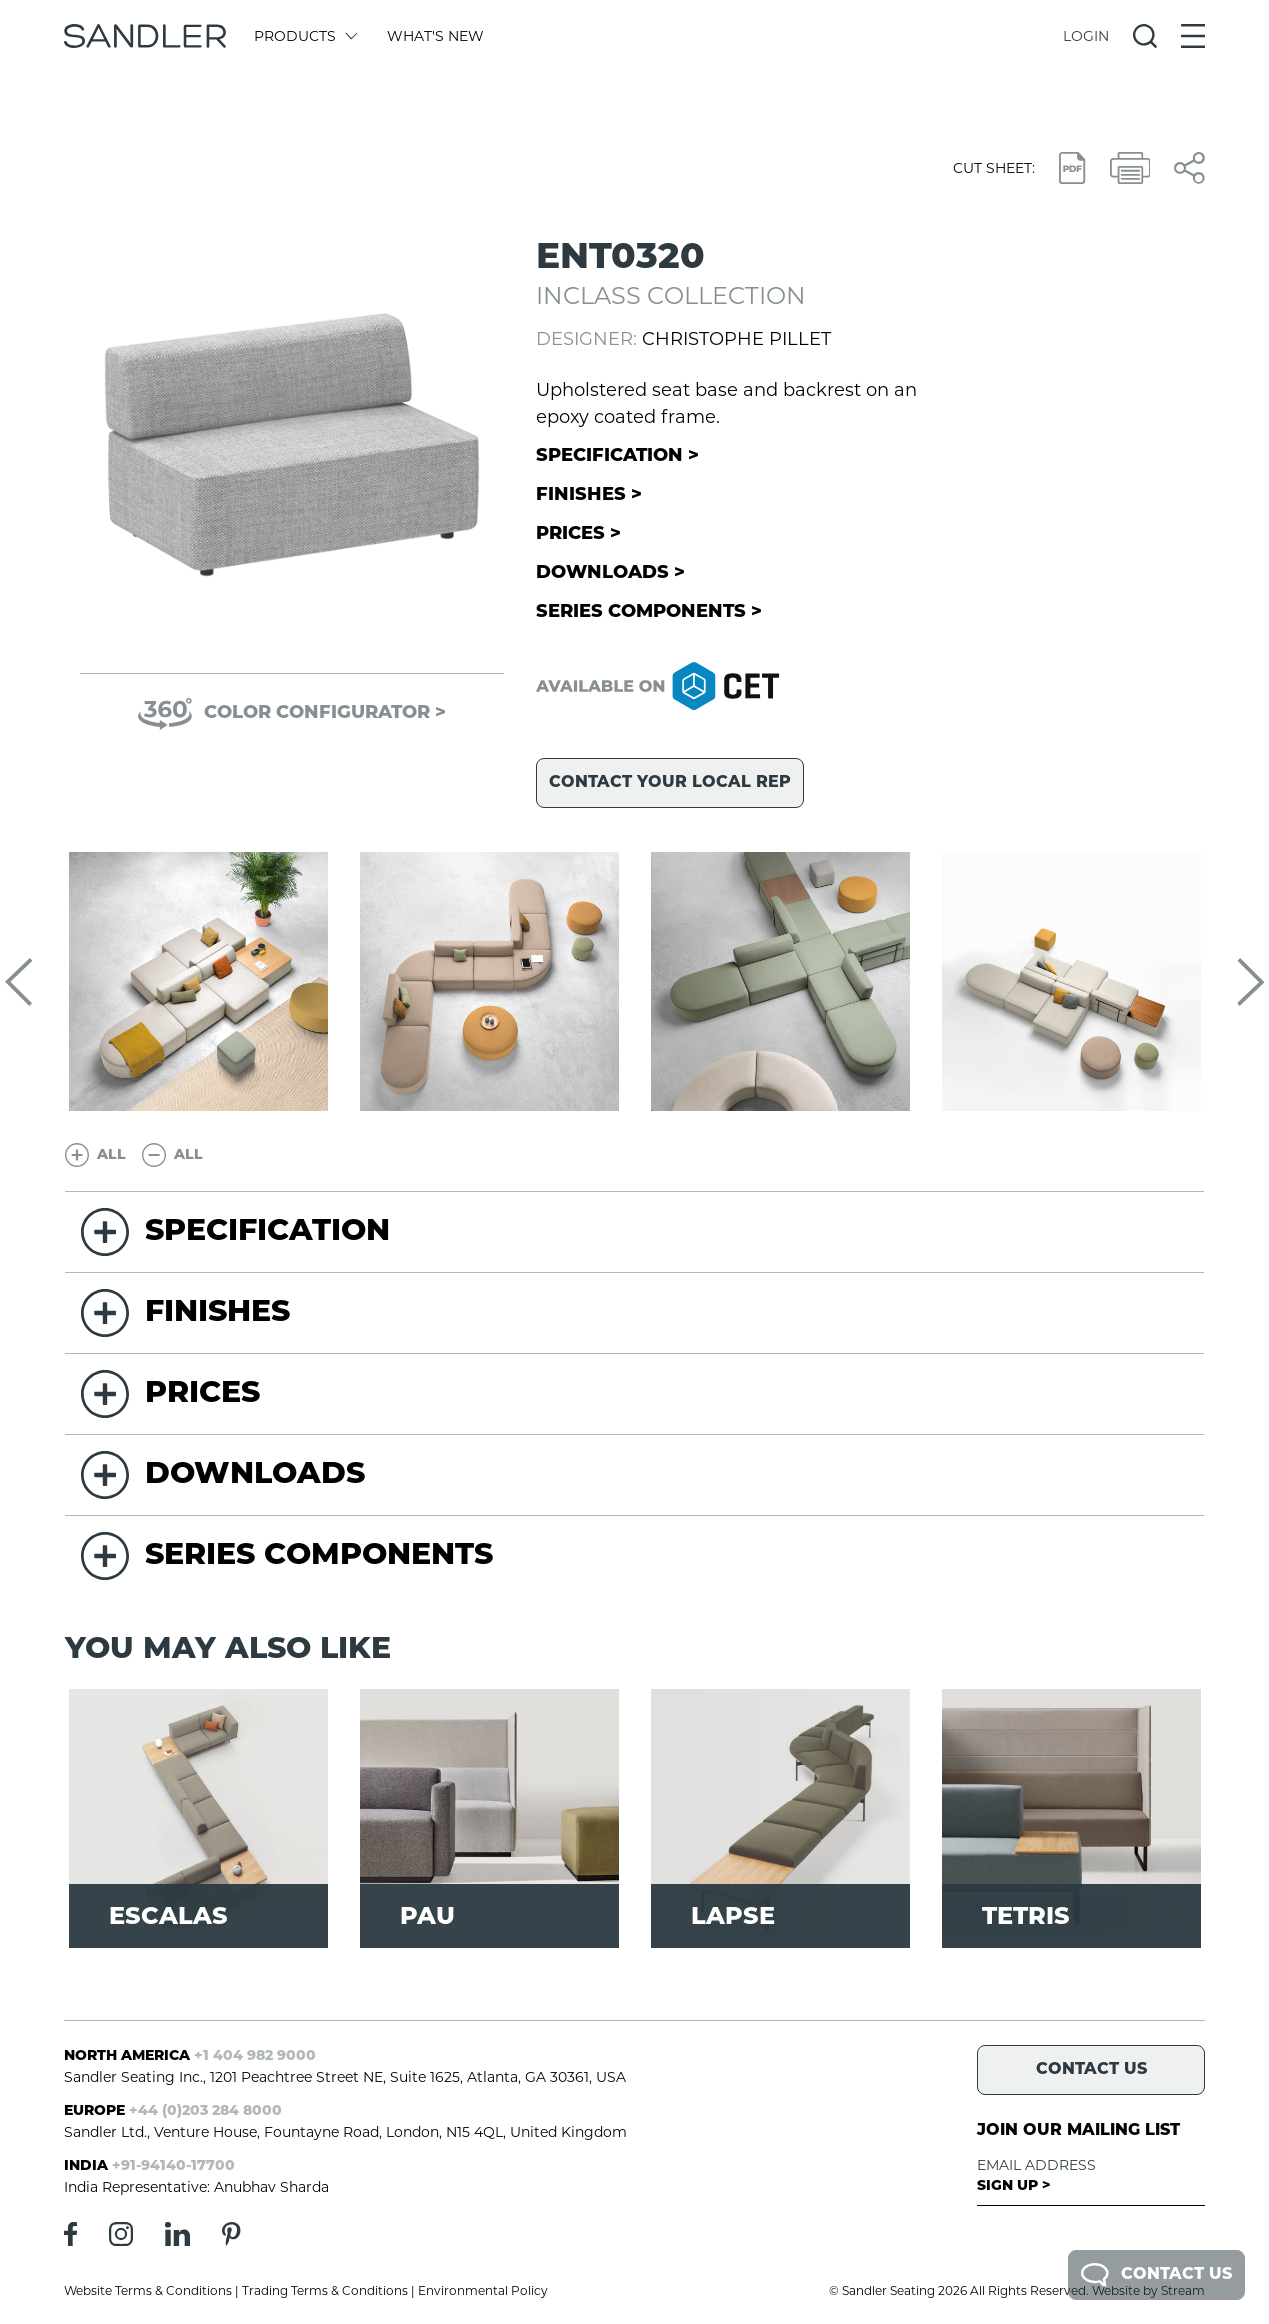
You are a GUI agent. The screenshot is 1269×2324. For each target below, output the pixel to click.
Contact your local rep (670, 783)
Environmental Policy (483, 2290)
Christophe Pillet (736, 339)
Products (304, 36)
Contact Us (1156, 2275)
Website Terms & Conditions (148, 2290)
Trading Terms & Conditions (325, 2290)
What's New (435, 36)
